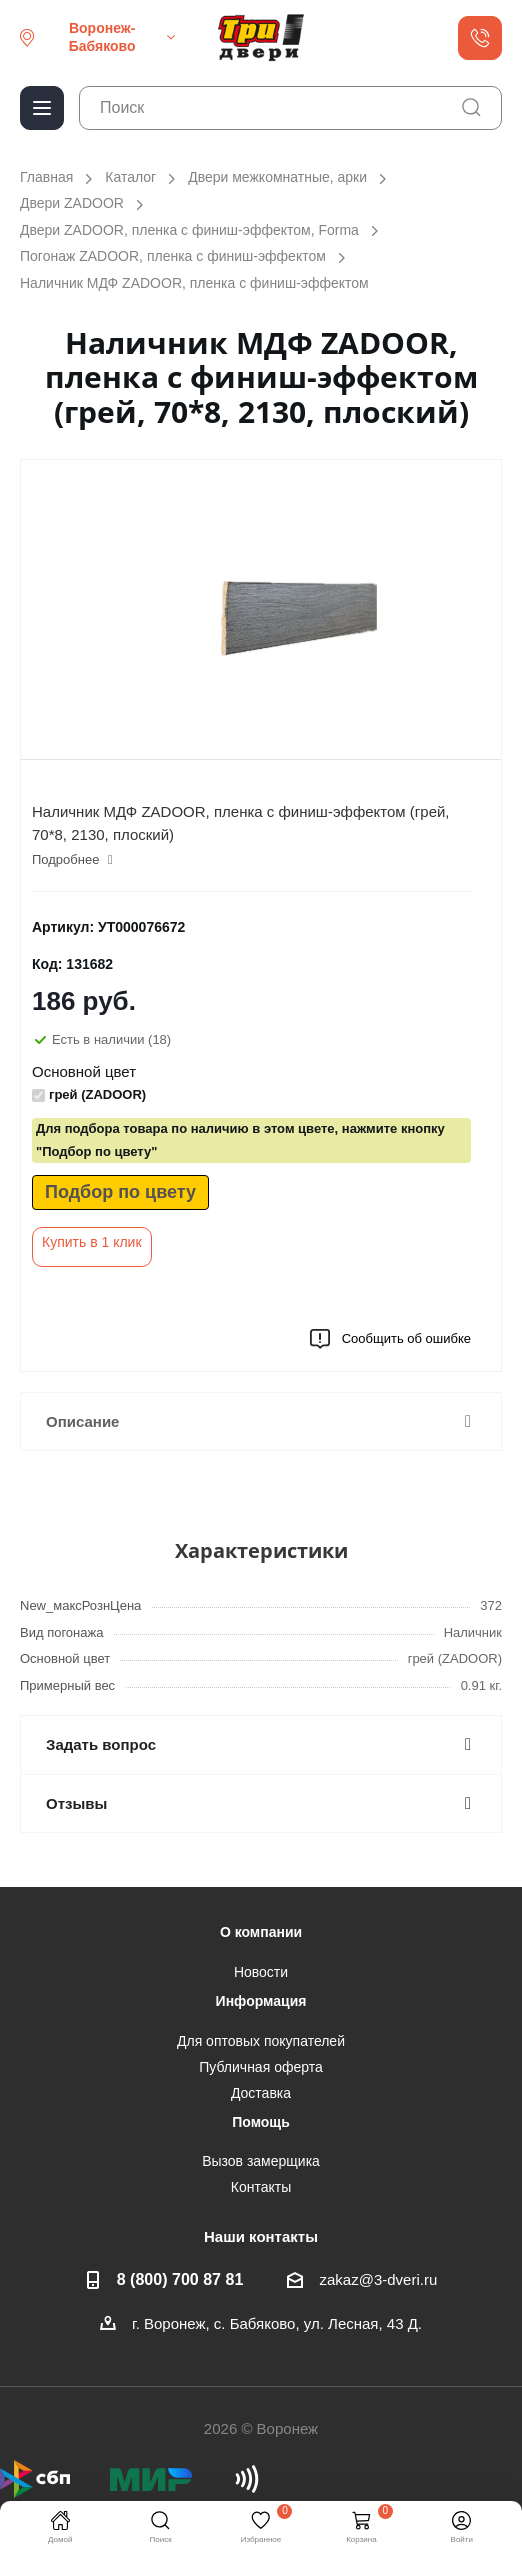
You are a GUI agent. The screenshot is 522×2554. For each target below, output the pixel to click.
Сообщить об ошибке (389, 1339)
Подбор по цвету (120, 1192)
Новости (261, 1972)
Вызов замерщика (261, 2161)
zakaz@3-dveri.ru (378, 2279)
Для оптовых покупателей (261, 2041)
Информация (261, 2001)
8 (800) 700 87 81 (180, 2279)
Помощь (261, 2122)
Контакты (261, 2187)
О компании (261, 1932)
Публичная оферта (261, 2067)
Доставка (261, 2093)
